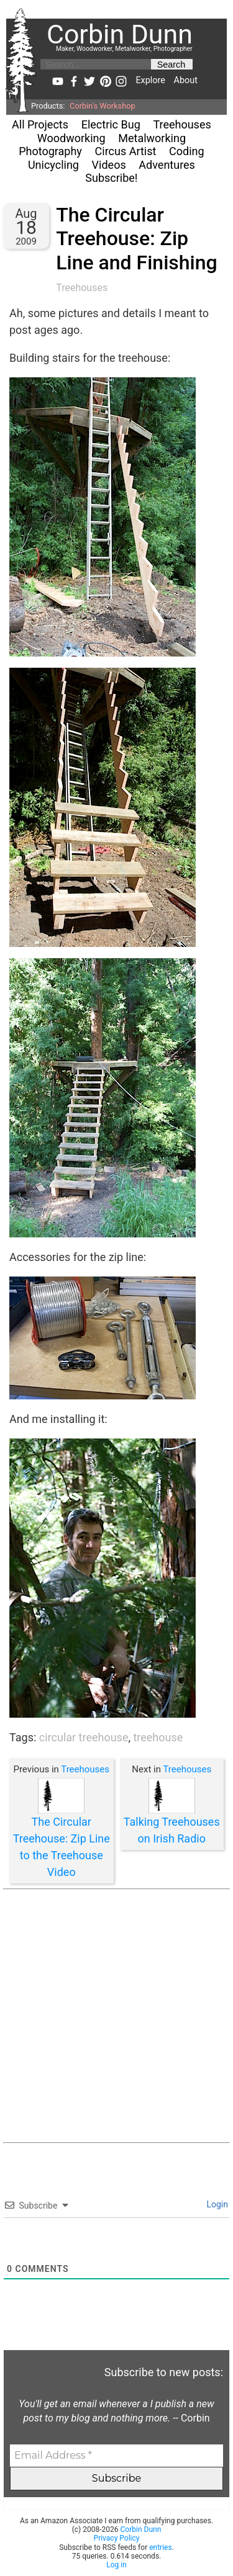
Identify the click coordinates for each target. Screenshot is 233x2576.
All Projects (40, 124)
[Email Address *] (116, 2455)
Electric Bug (110, 124)
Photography (50, 151)
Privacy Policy (117, 2538)
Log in (116, 2564)
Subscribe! (111, 177)
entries (160, 2547)
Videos (109, 164)
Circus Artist (126, 151)
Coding (186, 151)
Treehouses (182, 124)
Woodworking (71, 138)
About (186, 80)
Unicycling (53, 164)
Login (216, 2204)
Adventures (167, 164)
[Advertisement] (116, 2016)
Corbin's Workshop (102, 105)
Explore (150, 80)
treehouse (158, 1737)
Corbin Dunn (141, 2529)
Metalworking (152, 138)
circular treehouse (84, 1737)
